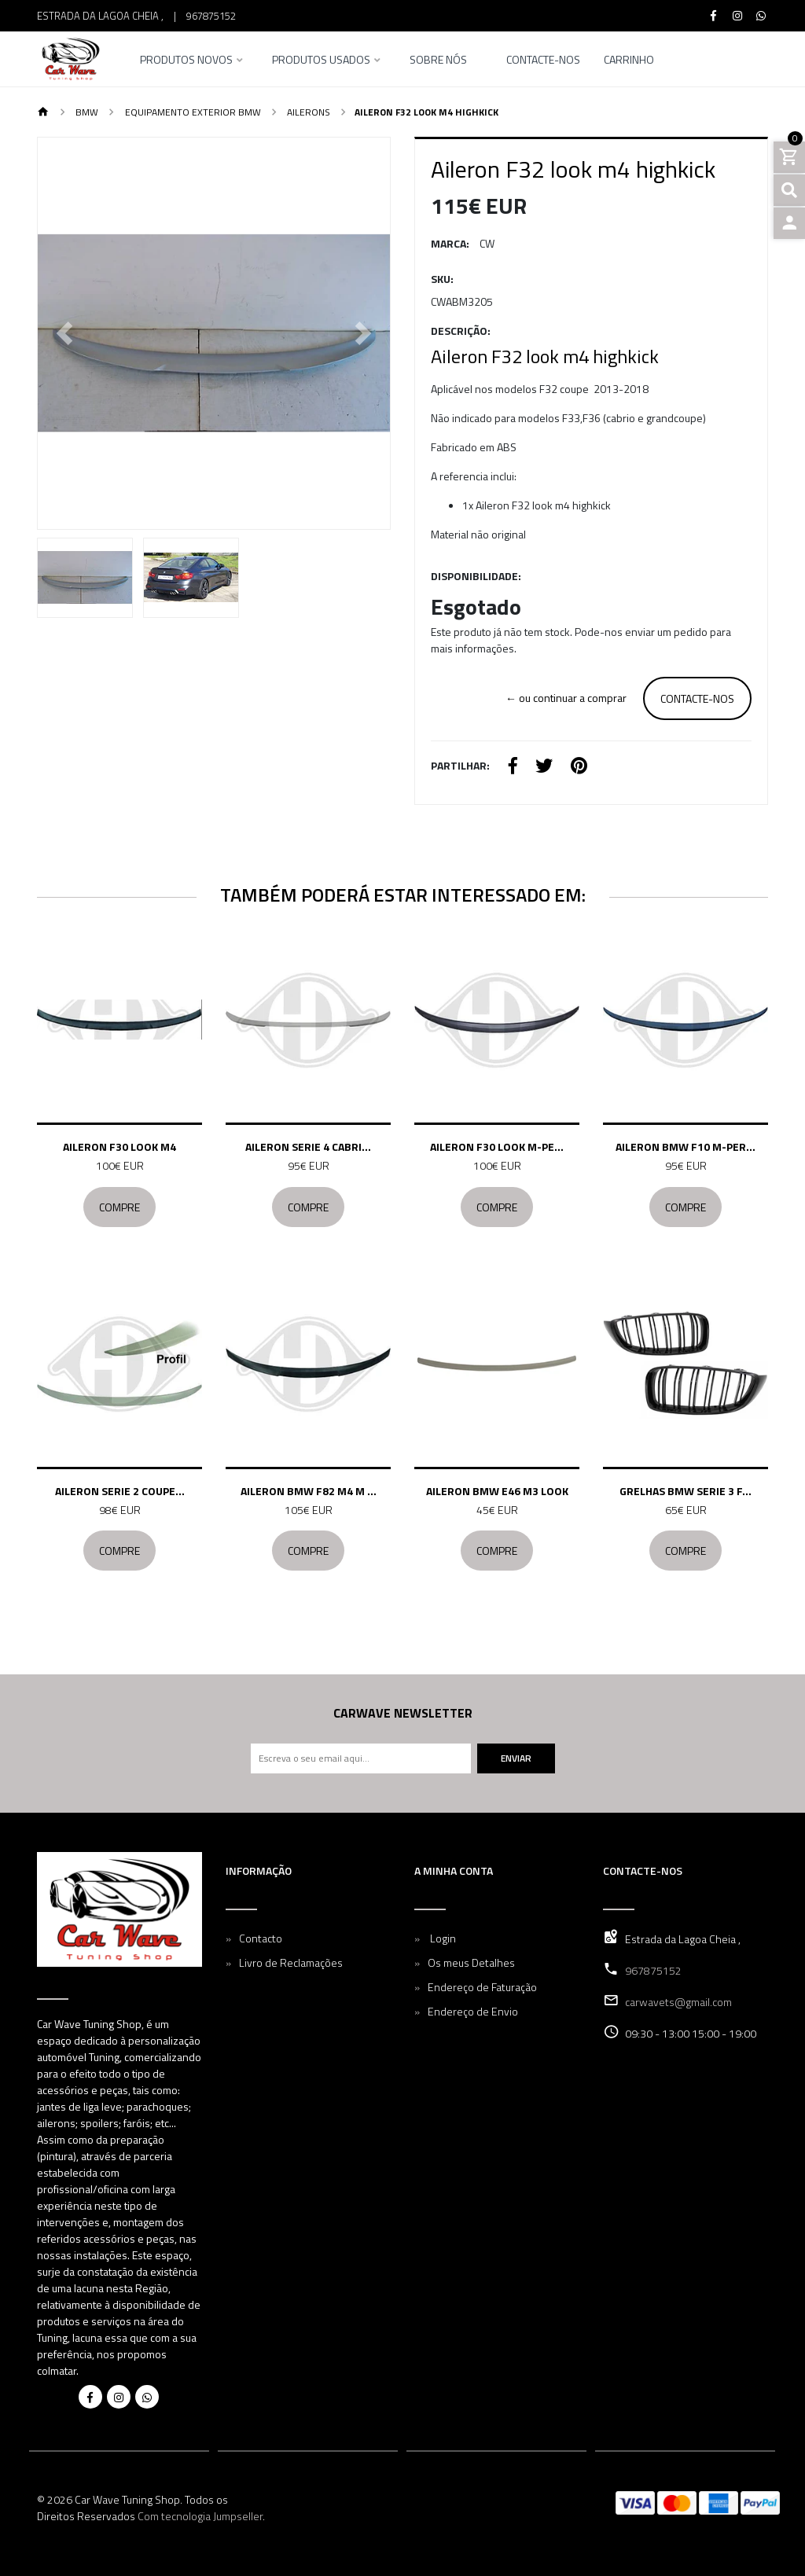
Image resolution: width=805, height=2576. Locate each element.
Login (442, 1938)
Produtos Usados (321, 61)
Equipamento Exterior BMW (192, 112)
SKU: (442, 278)
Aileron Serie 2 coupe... (120, 1491)
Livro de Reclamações (291, 1962)
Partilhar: (460, 765)
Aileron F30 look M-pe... (497, 1146)
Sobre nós (438, 61)
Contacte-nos (543, 61)
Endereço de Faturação (482, 1987)
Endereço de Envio (473, 2011)
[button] (64, 333)
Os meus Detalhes (471, 1962)
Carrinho (629, 61)
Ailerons (307, 112)
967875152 (211, 16)
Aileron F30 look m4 (119, 1146)
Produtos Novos (186, 61)
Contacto (260, 1938)
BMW (85, 112)
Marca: (450, 243)
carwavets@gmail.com (678, 2002)
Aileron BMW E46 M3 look (497, 1491)
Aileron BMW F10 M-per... (685, 1146)
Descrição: (461, 330)
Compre (119, 1207)
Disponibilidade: (476, 576)
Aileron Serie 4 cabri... (308, 1146)
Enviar (516, 1758)
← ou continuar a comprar (566, 697)
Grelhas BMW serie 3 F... (685, 1491)
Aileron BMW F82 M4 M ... (309, 1491)
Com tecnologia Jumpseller (200, 2516)
